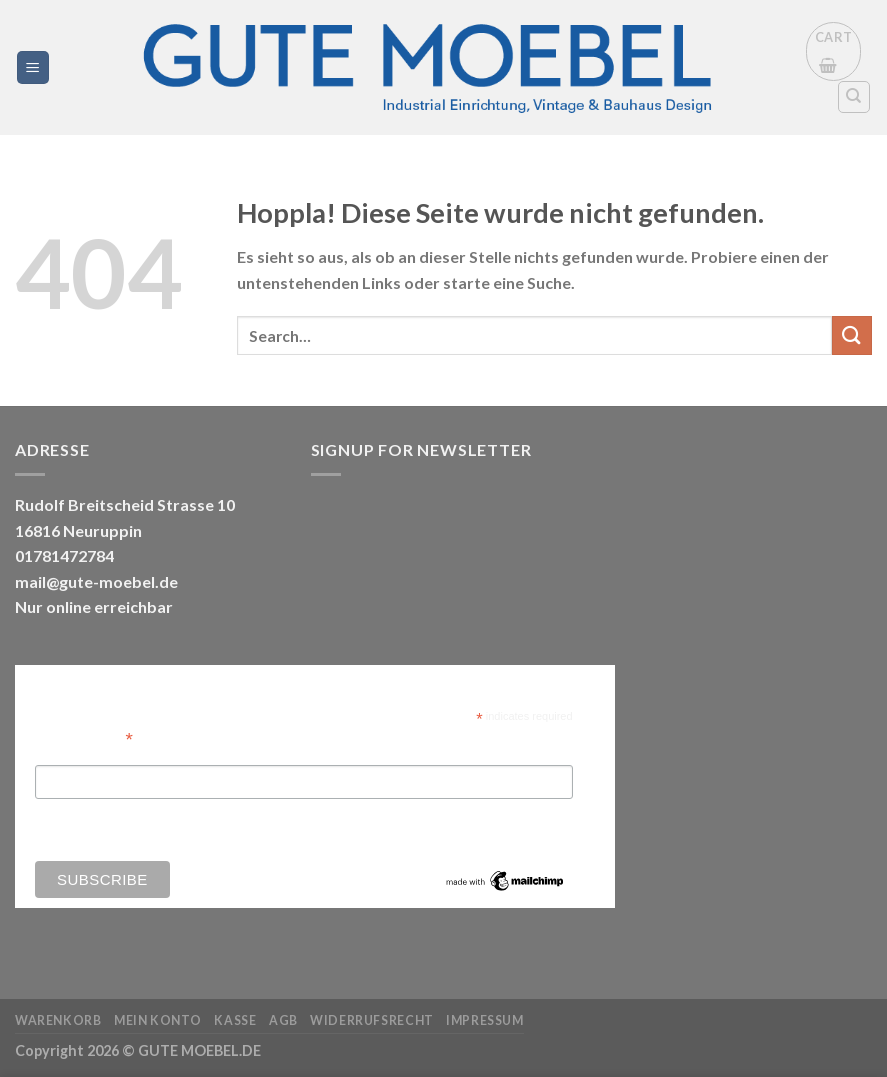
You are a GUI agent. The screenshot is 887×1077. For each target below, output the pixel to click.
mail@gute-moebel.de (96, 581)
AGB (283, 1020)
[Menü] (33, 67)
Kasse (235, 1020)
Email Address (84, 737)
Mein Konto (158, 1020)
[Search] (854, 97)
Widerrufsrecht (372, 1020)
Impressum (485, 1020)
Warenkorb (58, 1020)
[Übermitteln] (852, 335)
